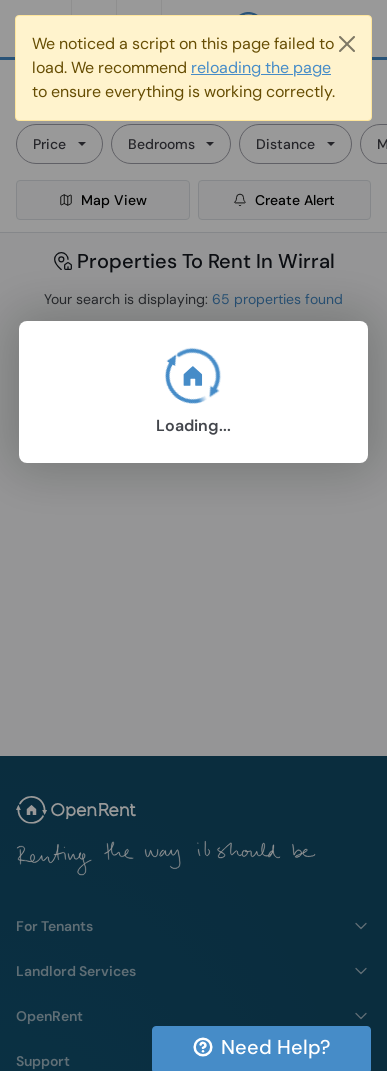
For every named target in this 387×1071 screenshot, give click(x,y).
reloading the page (261, 67)
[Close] (347, 44)
